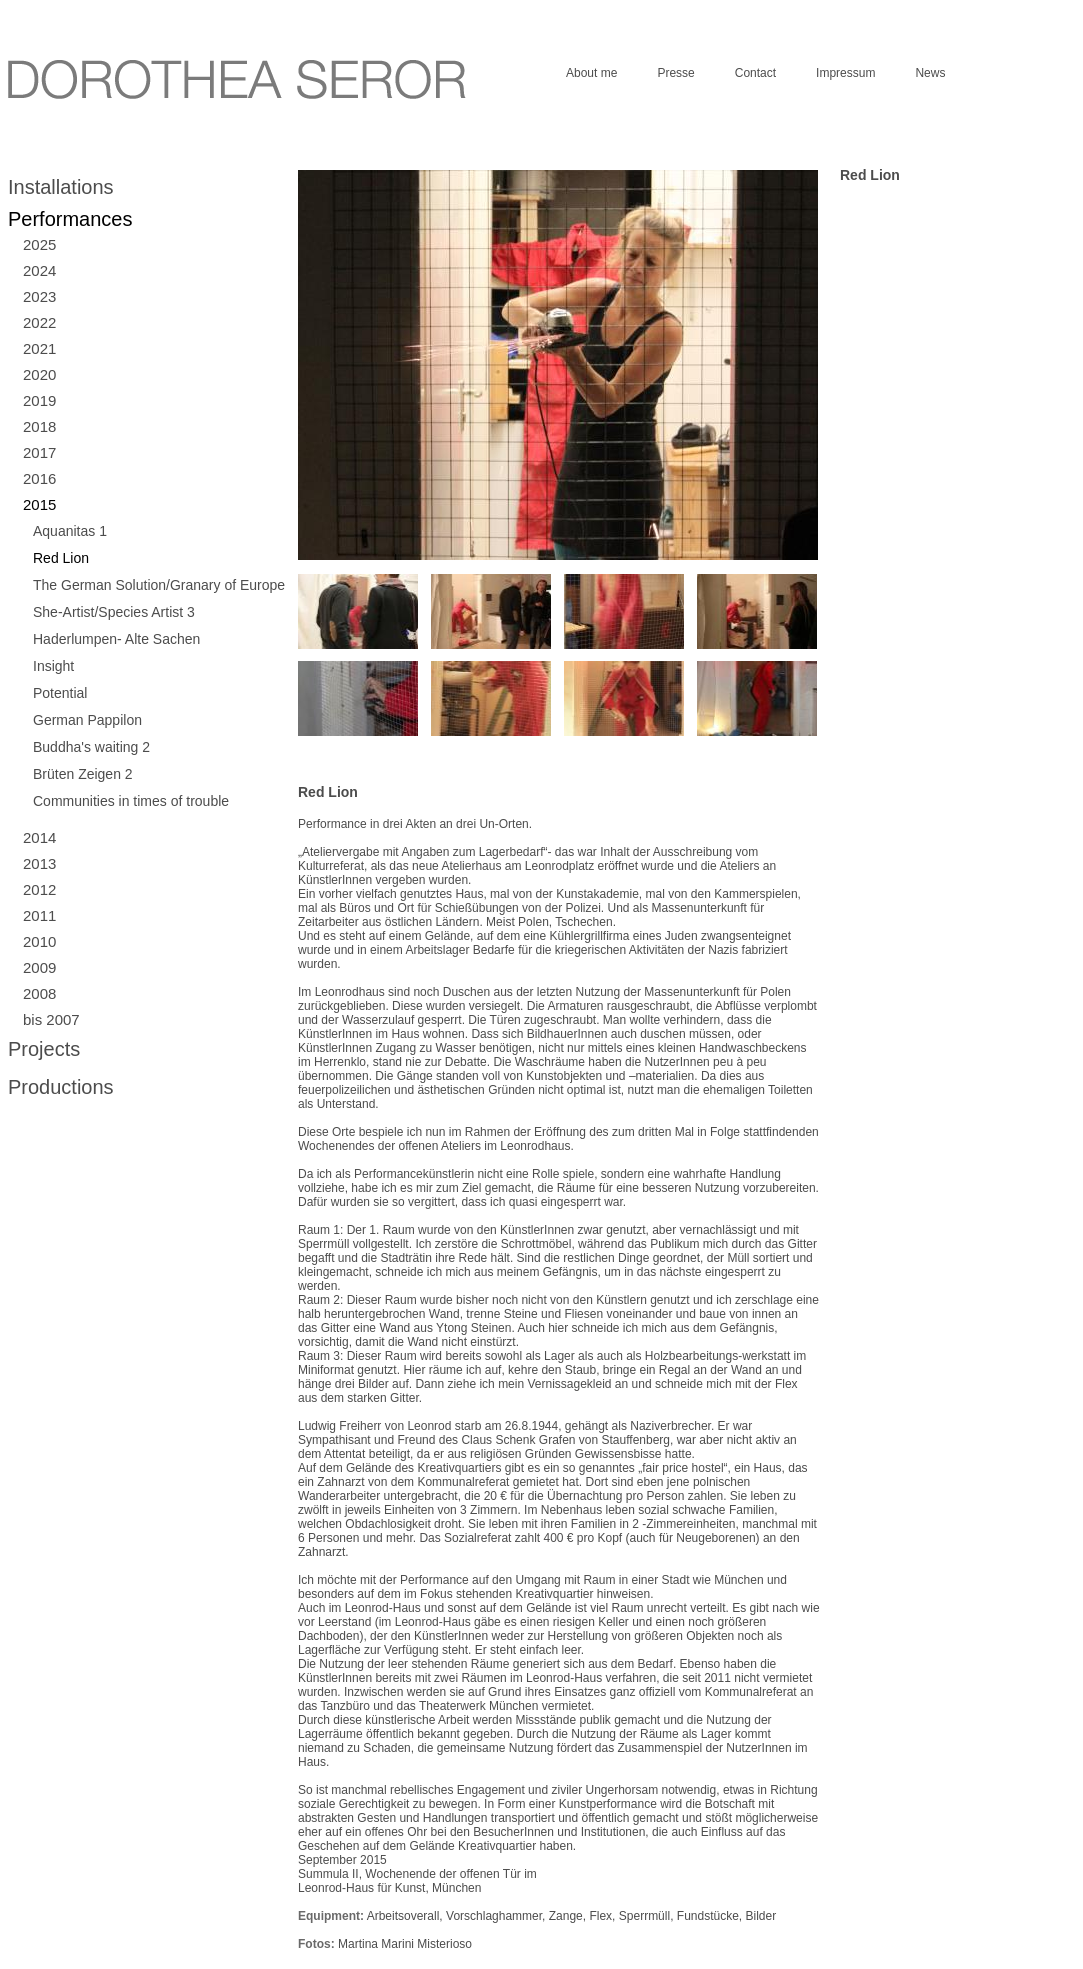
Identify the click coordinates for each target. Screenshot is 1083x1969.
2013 (39, 863)
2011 (39, 915)
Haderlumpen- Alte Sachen (116, 639)
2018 (39, 426)
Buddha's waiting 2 (91, 747)
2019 (39, 400)
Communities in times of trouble (131, 801)
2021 (39, 348)
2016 (39, 478)
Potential (60, 693)
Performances (70, 219)
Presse (675, 73)
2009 (39, 967)
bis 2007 (51, 1019)
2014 (39, 837)
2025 (39, 244)
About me (591, 73)
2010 (39, 941)
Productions (61, 1087)
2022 (39, 322)
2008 (39, 993)
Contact (755, 73)
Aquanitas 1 (70, 531)
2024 (39, 270)
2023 (39, 296)
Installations (61, 187)
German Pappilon (87, 720)
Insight (53, 666)
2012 (39, 889)
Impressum (845, 73)
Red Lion (61, 558)
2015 (39, 504)
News (930, 73)
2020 (39, 374)
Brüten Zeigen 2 (83, 774)
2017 (39, 452)
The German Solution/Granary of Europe (159, 585)
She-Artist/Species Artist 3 (114, 612)
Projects (44, 1049)
